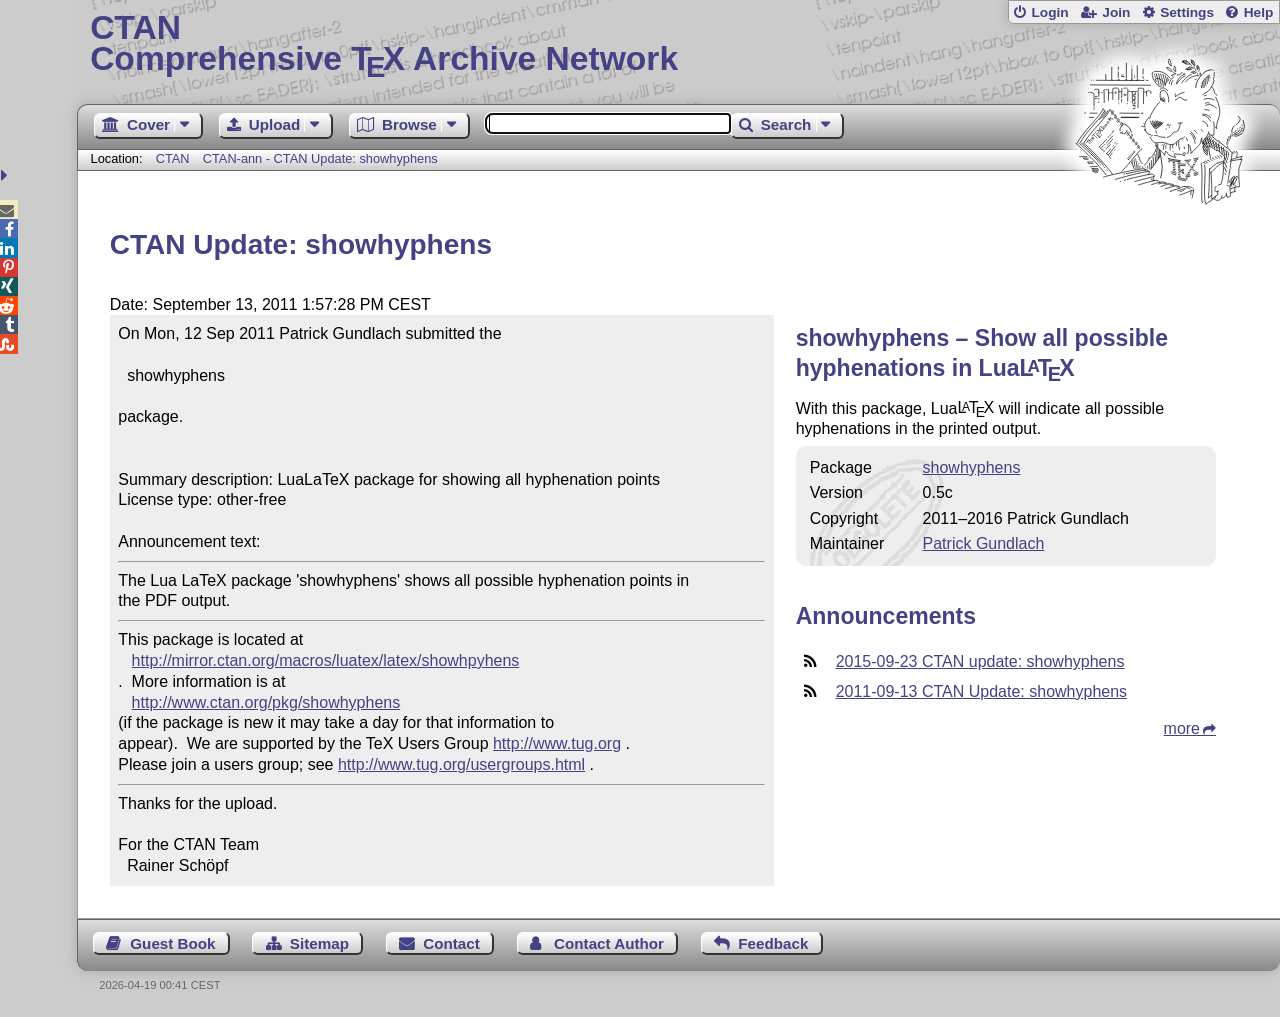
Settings (1187, 12)
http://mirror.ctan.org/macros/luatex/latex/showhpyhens (326, 660)
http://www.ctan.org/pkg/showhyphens (266, 702)
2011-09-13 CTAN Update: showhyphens (981, 691)
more (1182, 728)
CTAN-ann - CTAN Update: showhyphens (320, 158)
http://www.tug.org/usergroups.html (461, 764)
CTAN (173, 158)
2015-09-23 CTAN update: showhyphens (980, 661)
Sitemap (319, 943)
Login (1049, 12)
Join (1116, 12)
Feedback (773, 943)
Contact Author (609, 943)
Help (1259, 12)
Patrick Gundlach (984, 543)
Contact (451, 943)
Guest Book (172, 943)
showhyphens (972, 467)
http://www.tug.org (557, 743)
